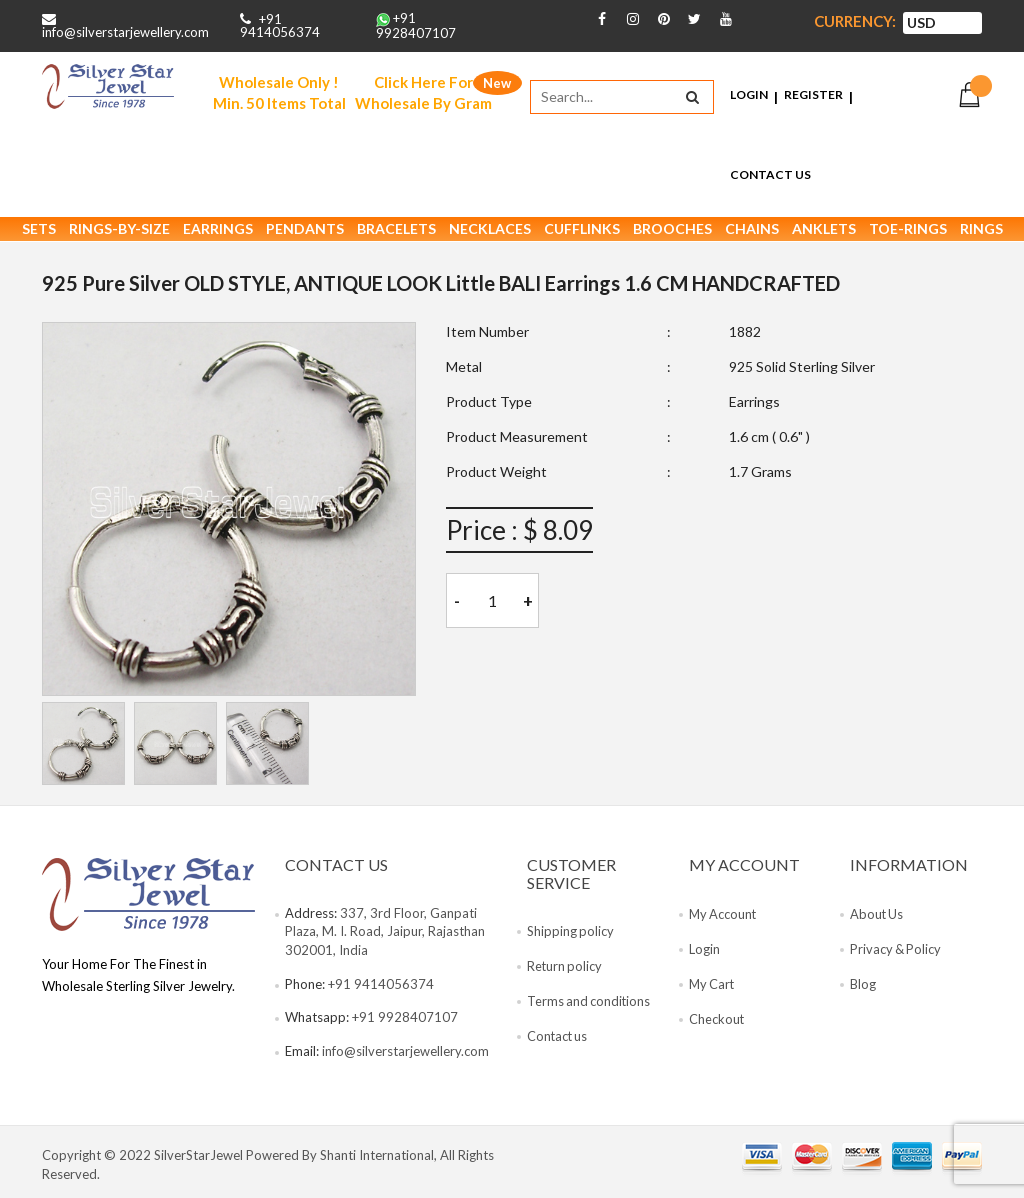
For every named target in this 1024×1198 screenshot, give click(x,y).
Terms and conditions (590, 1006)
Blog (863, 988)
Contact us (558, 1041)
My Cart (713, 988)
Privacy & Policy (896, 953)
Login (749, 96)
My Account (724, 918)
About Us (877, 918)
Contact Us (770, 176)
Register (813, 96)
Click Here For (423, 94)
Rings (981, 233)
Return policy (565, 971)
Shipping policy (571, 936)
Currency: (855, 21)
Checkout (717, 1023)
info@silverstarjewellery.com (125, 32)
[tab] (83, 748)
